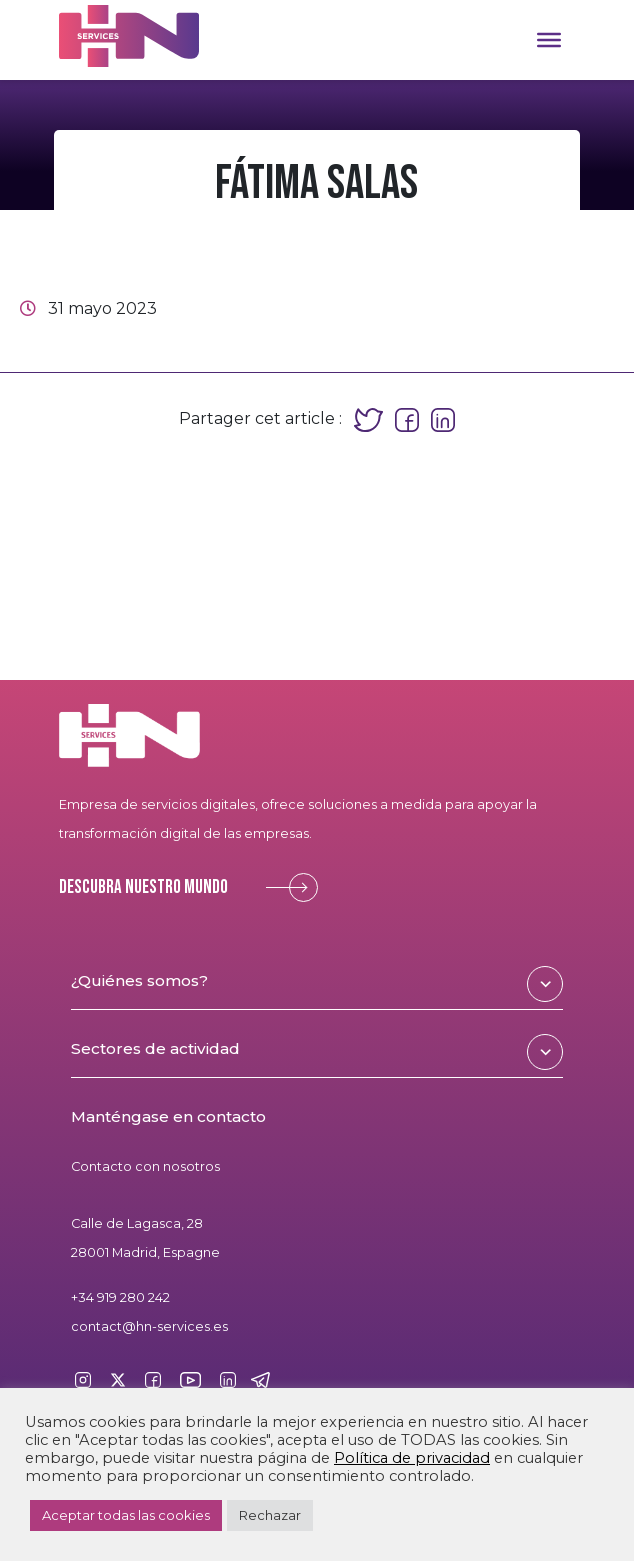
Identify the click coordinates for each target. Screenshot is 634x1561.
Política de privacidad (412, 1458)
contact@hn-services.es (149, 1326)
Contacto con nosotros (145, 1166)
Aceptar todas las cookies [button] (126, 1515)
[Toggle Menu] (549, 40)
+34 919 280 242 (120, 1297)
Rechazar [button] (270, 1515)
